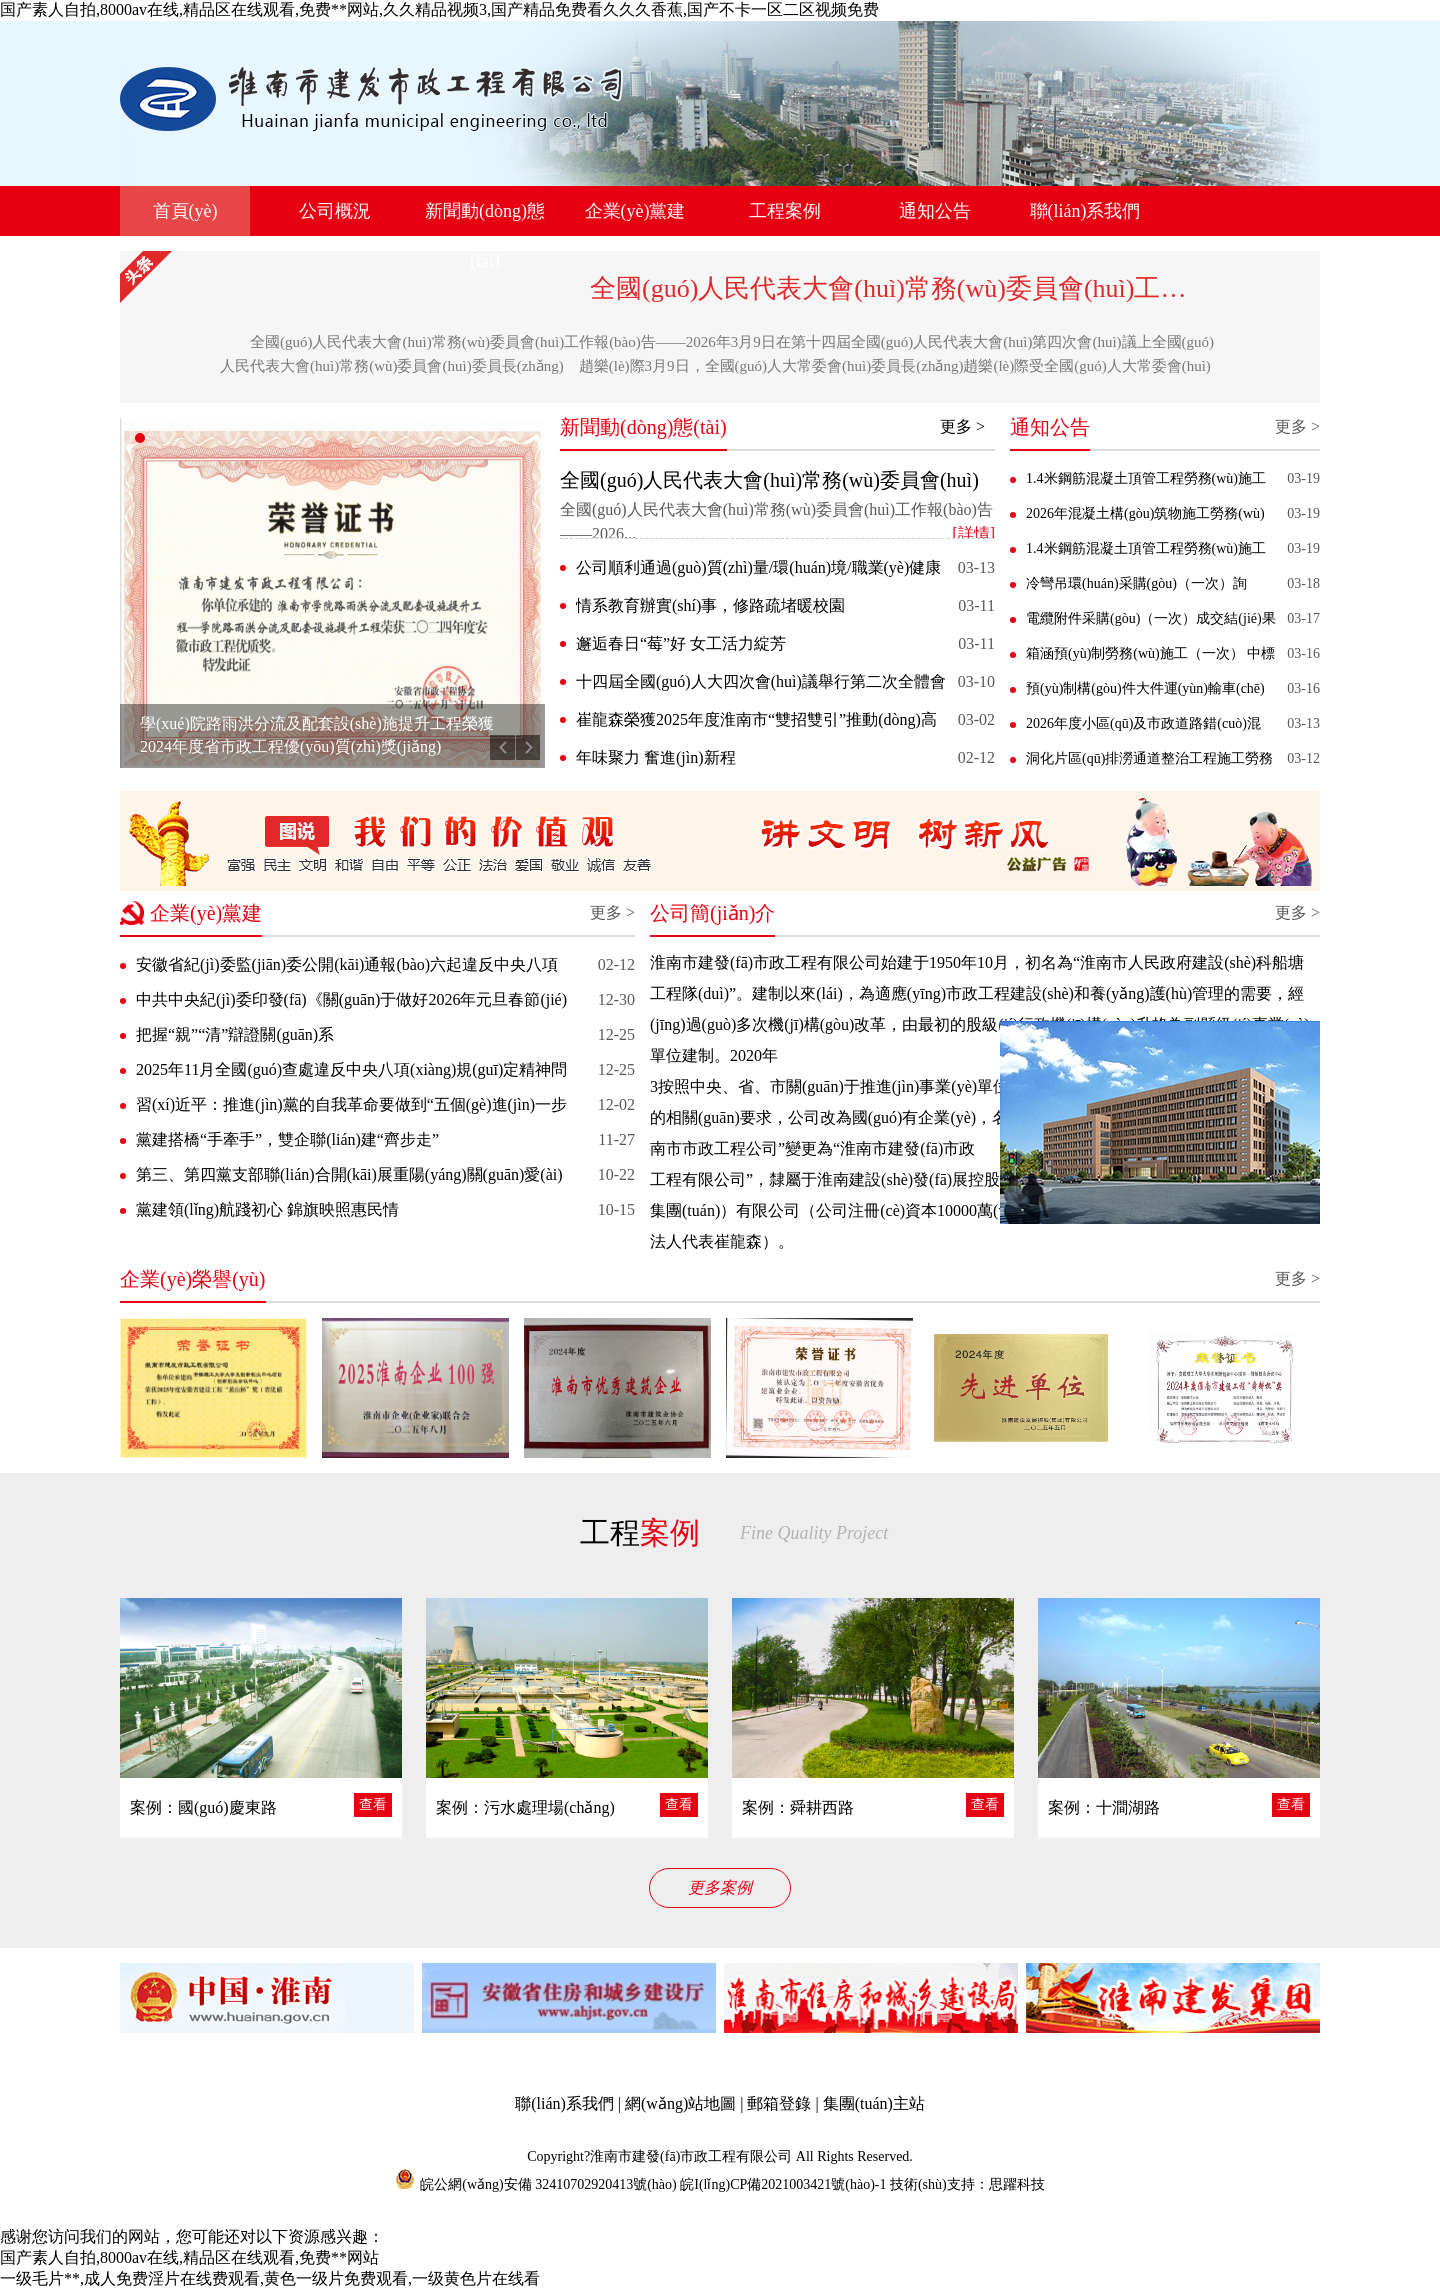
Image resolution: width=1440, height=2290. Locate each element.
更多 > (962, 426)
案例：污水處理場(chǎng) (525, 1807)
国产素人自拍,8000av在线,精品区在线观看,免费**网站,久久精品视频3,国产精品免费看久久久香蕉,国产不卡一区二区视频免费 (439, 9)
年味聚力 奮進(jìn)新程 (656, 757)
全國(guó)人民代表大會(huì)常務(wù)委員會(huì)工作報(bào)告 (941, 288)
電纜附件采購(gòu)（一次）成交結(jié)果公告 (1151, 623)
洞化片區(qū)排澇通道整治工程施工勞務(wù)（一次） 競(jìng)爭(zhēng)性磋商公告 (1149, 763)
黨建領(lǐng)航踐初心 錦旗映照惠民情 (267, 1209)
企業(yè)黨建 (635, 211)
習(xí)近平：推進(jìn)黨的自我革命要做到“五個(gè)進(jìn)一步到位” (351, 1108)
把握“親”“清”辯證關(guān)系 (235, 1034)
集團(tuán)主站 (874, 2103)
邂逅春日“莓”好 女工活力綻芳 (681, 643)
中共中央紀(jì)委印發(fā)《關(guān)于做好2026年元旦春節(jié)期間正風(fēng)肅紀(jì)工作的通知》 (351, 1003)
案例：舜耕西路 (798, 1807)
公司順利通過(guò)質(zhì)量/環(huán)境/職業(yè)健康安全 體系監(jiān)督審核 (758, 571)
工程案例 (785, 211)
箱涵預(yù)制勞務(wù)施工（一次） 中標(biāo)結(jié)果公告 (1150, 658)
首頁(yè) (185, 211)
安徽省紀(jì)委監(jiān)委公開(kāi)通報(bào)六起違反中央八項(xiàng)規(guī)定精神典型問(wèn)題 (347, 968)
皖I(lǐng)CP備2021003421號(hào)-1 (783, 2184)
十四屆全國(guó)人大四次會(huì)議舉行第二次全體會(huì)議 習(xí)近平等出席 (761, 685)
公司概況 (335, 211)
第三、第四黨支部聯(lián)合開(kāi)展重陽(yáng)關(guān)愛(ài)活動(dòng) (349, 1178)
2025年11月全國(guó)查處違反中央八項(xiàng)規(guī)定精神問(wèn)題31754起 (351, 1073)
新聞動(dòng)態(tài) (485, 236)
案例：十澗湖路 (1104, 1807)
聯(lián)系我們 (1085, 211)
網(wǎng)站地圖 (680, 2103)
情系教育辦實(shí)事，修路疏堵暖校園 (710, 605)
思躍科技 (1017, 2184)
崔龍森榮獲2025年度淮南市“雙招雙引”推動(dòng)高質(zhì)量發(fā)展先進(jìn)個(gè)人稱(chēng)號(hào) (756, 723)
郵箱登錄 (779, 2103)
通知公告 (935, 211)
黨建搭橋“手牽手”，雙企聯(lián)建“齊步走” (287, 1139)
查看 (373, 1804)
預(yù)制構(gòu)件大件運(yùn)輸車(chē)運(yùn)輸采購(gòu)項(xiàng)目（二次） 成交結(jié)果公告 (1146, 693)
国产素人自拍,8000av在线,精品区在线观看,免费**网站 (189, 2257)
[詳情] (973, 533)
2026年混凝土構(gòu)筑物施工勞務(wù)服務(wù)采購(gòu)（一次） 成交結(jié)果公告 (1145, 518)
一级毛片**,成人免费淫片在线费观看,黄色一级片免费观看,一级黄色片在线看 (270, 2278)
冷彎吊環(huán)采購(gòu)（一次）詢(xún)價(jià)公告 (1136, 588)
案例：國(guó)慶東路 (203, 1807)
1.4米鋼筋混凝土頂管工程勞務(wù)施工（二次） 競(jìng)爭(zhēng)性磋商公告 (1146, 483)
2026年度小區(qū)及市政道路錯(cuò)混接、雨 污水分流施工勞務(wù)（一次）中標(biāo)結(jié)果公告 (1146, 728)
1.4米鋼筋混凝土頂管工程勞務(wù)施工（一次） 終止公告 (1146, 553)
